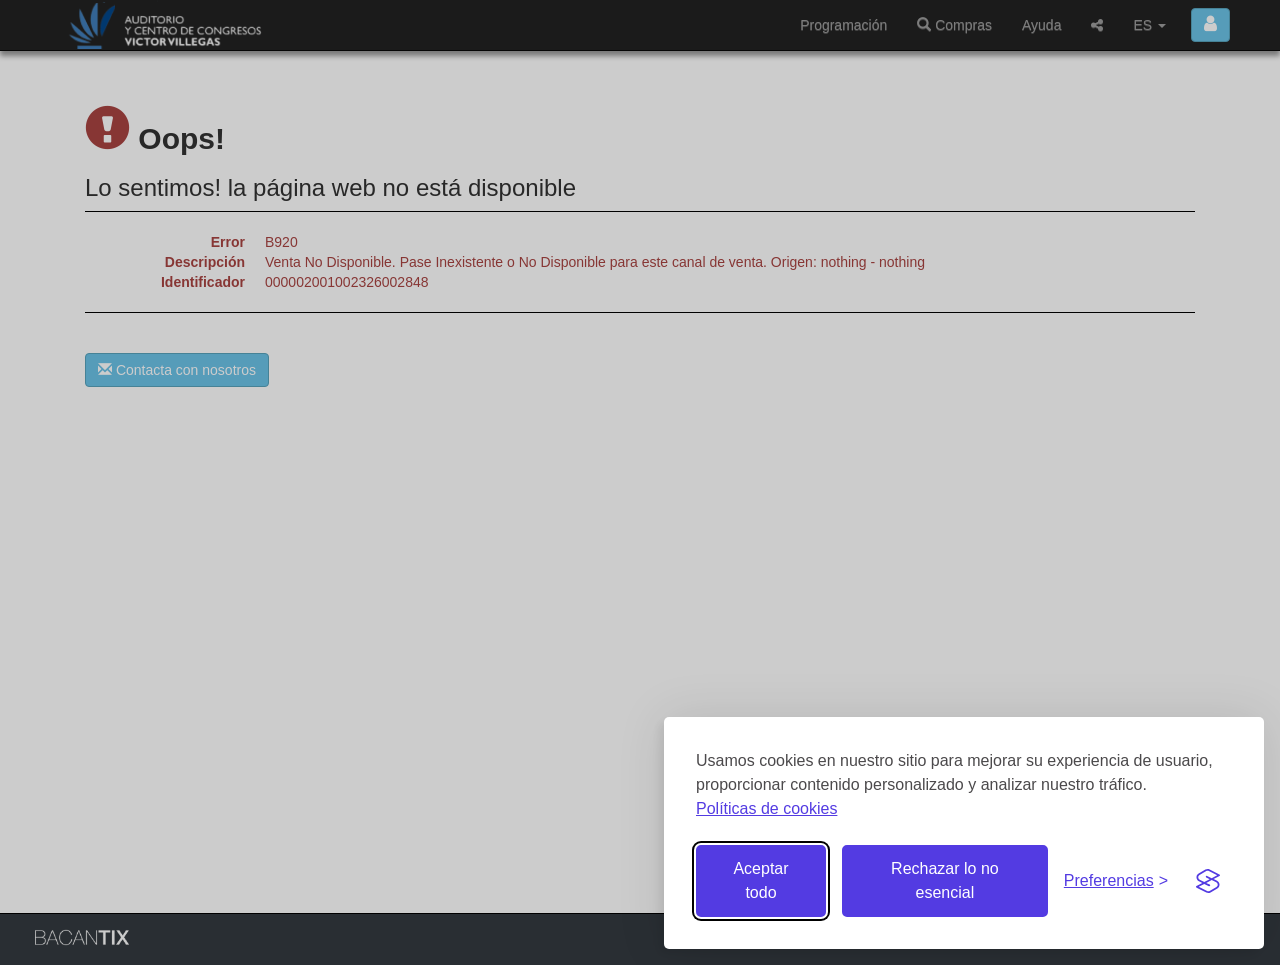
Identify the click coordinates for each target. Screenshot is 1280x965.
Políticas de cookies (766, 808)
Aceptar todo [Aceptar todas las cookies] (760, 880)
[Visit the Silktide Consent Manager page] (1208, 881)
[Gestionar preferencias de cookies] (1116, 881)
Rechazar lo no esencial (945, 880)
